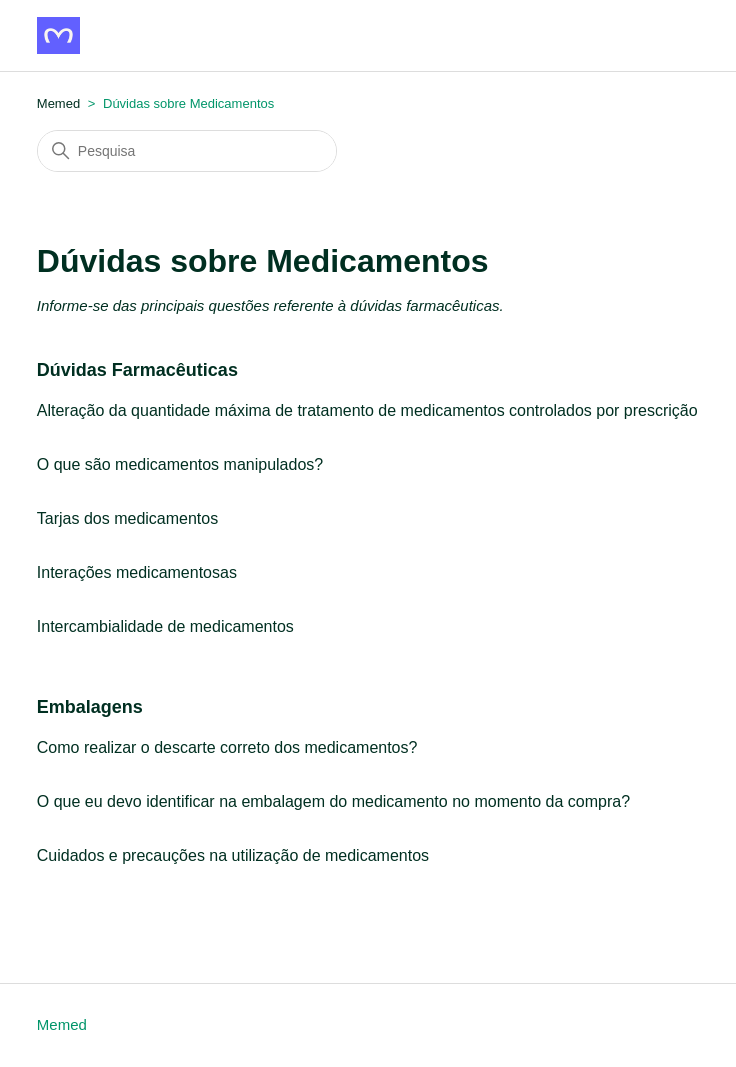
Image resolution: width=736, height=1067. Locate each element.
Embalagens (90, 707)
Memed (62, 1024)
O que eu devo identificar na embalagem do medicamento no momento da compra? (333, 801)
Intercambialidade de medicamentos (165, 626)
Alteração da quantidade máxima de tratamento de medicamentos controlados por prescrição (367, 410)
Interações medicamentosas (137, 572)
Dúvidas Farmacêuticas (137, 370)
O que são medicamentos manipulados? (180, 464)
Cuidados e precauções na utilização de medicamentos (233, 855)
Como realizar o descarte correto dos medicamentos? (227, 747)
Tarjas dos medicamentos (127, 518)
